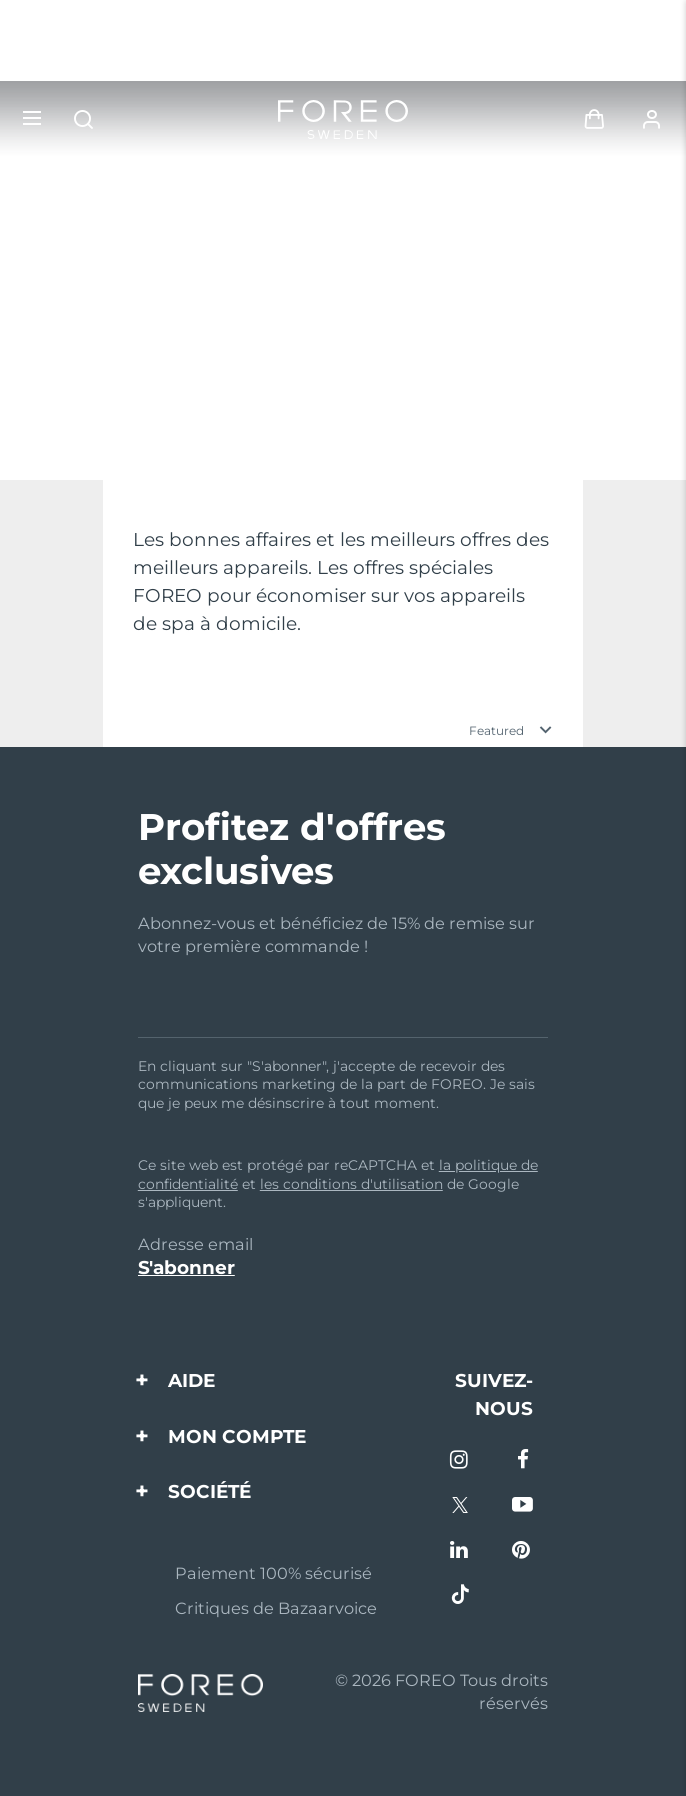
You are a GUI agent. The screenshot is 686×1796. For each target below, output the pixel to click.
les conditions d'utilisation (351, 1184)
